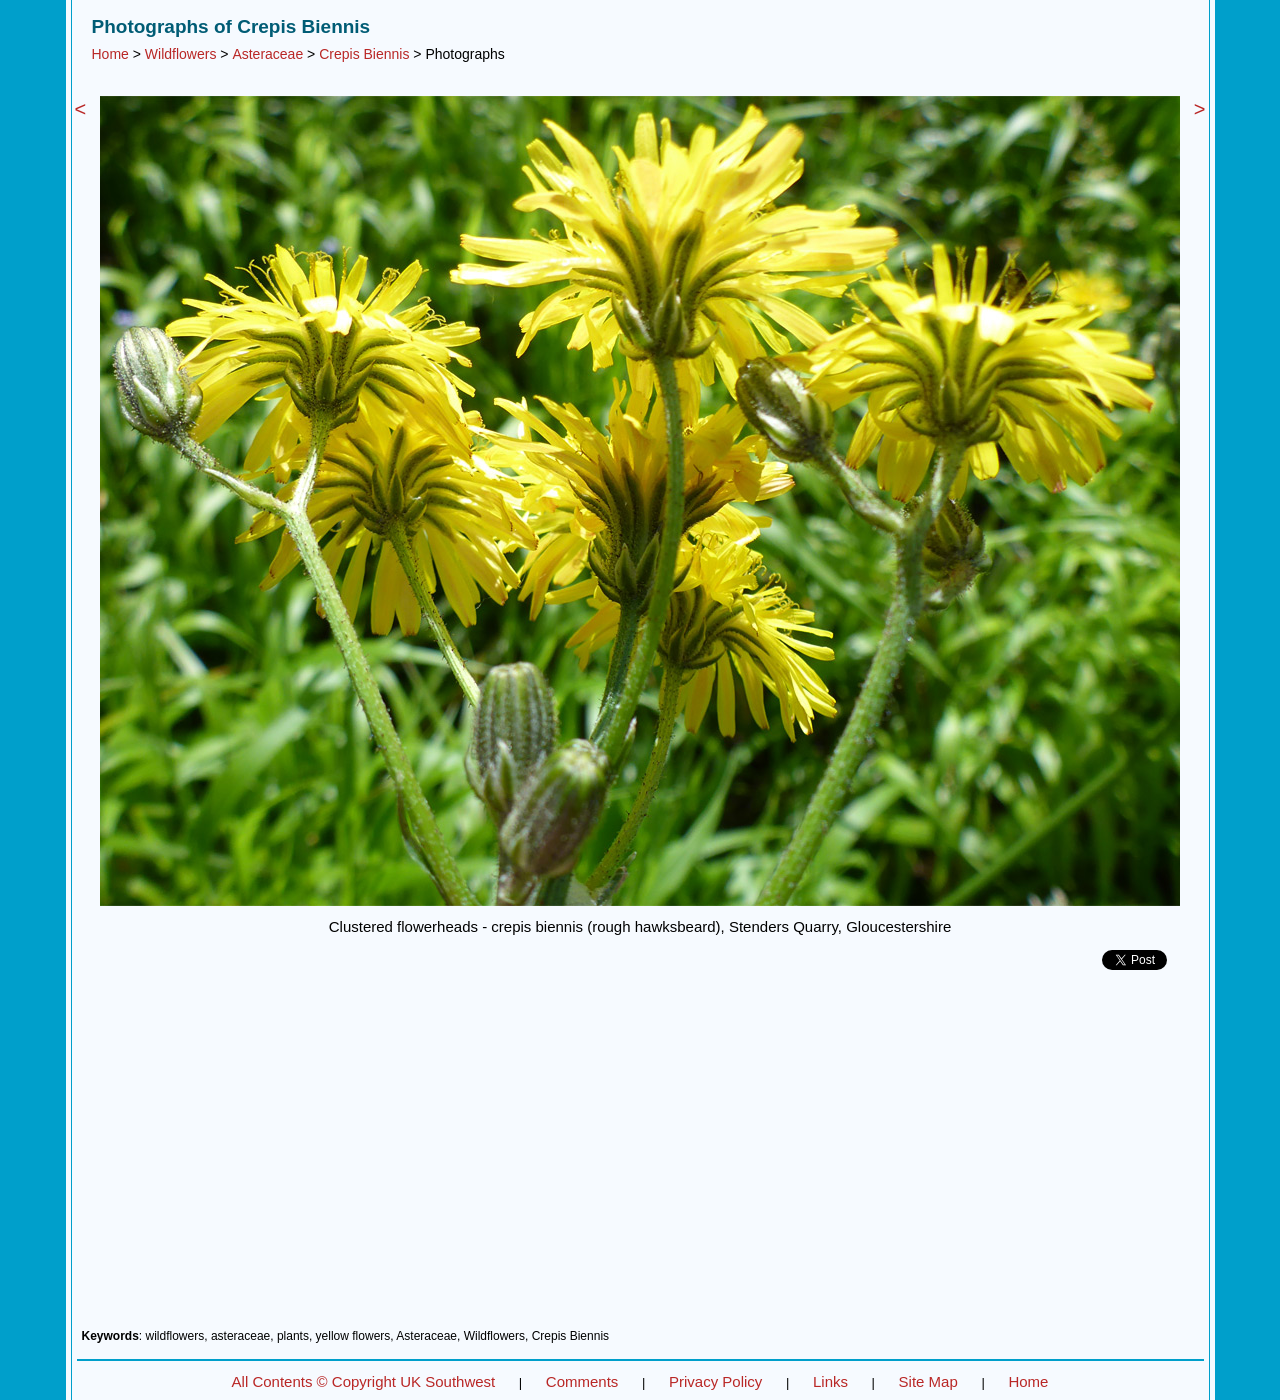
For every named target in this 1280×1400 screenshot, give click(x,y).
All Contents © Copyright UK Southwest (364, 1381)
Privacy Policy (715, 1381)
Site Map (928, 1381)
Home (110, 54)
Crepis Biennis (364, 54)
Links (830, 1381)
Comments (582, 1381)
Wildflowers (181, 54)
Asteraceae (267, 54)
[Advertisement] (640, 1157)
